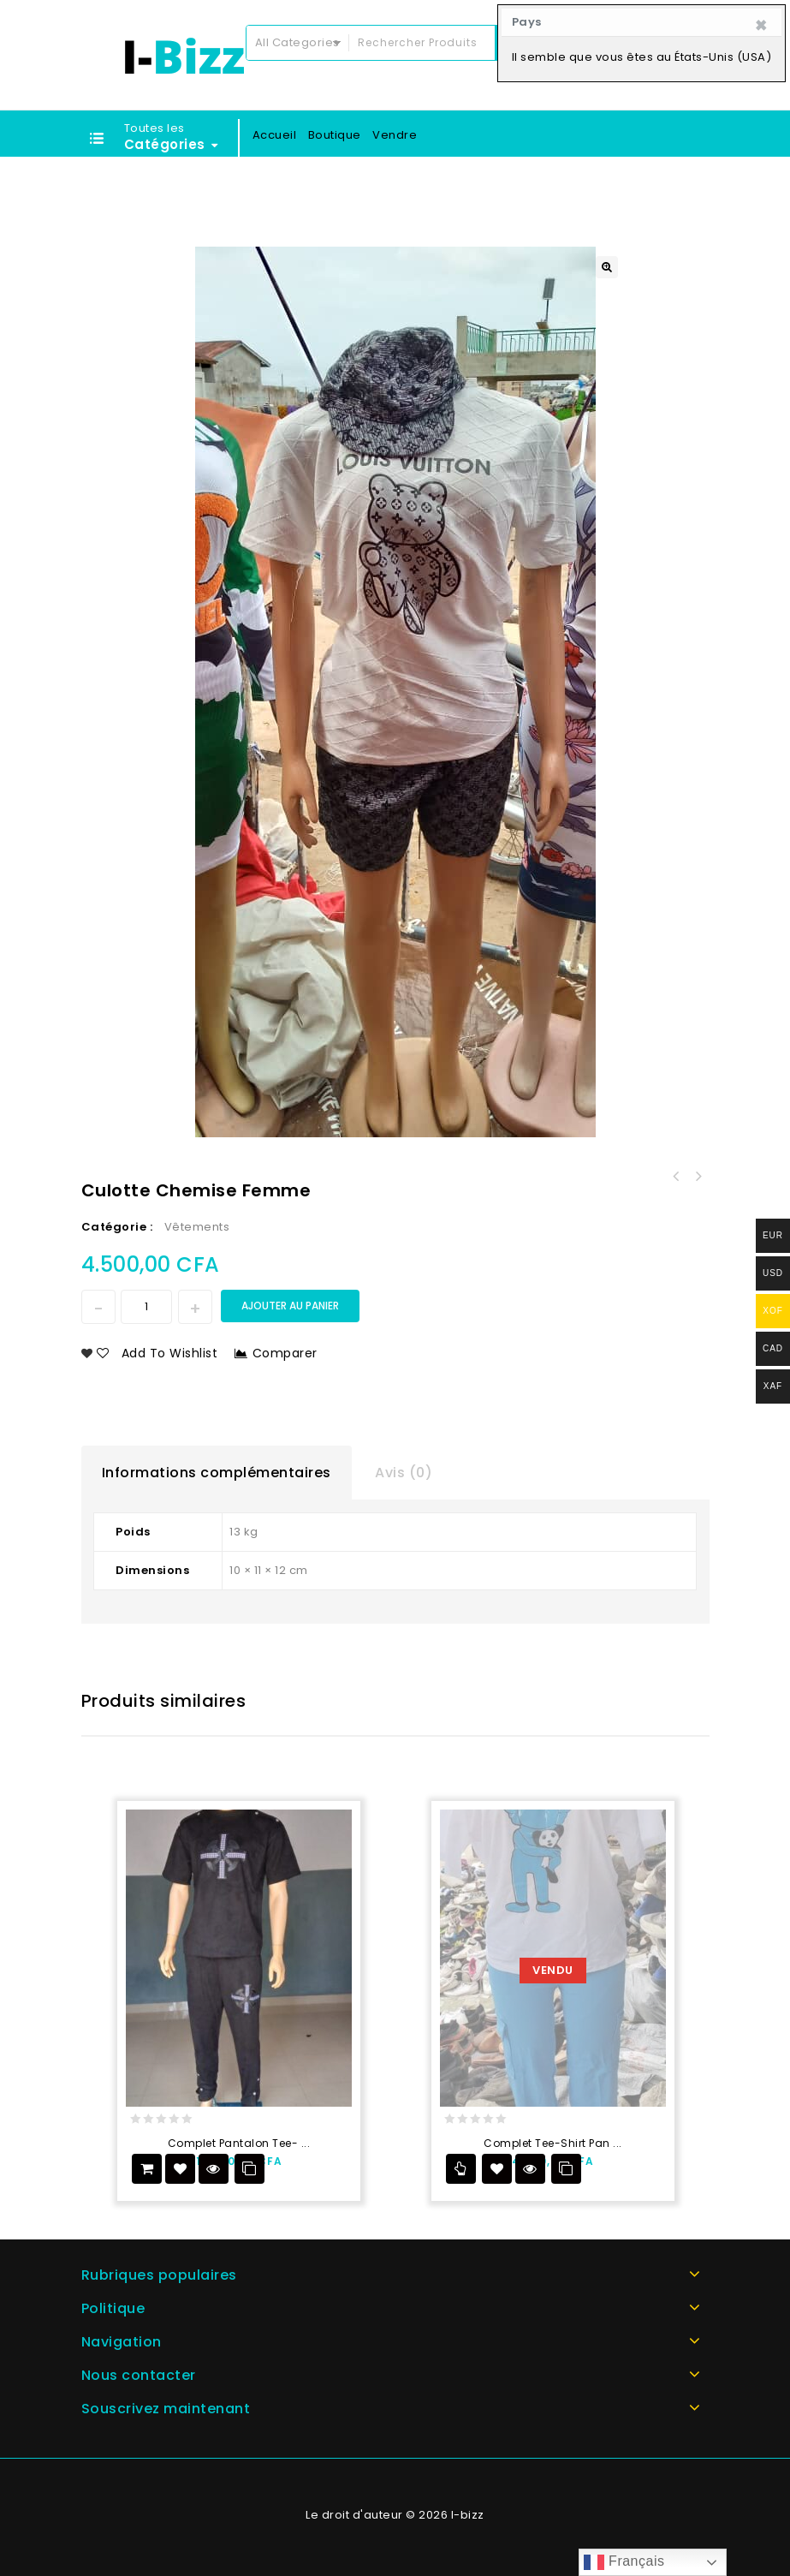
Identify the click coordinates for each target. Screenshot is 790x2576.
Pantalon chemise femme (698, 1176)
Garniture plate (676, 1176)
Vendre (394, 135)
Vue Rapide (214, 2169)
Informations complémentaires (216, 1472)
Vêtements (197, 1227)
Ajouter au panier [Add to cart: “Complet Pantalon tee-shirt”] (147, 2169)
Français (624, 2562)
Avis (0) (403, 1472)
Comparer (285, 1353)
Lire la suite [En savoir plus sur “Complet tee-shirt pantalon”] (461, 2169)
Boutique (334, 135)
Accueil (274, 135)
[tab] (216, 1473)
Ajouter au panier (290, 1305)
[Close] (761, 25)
